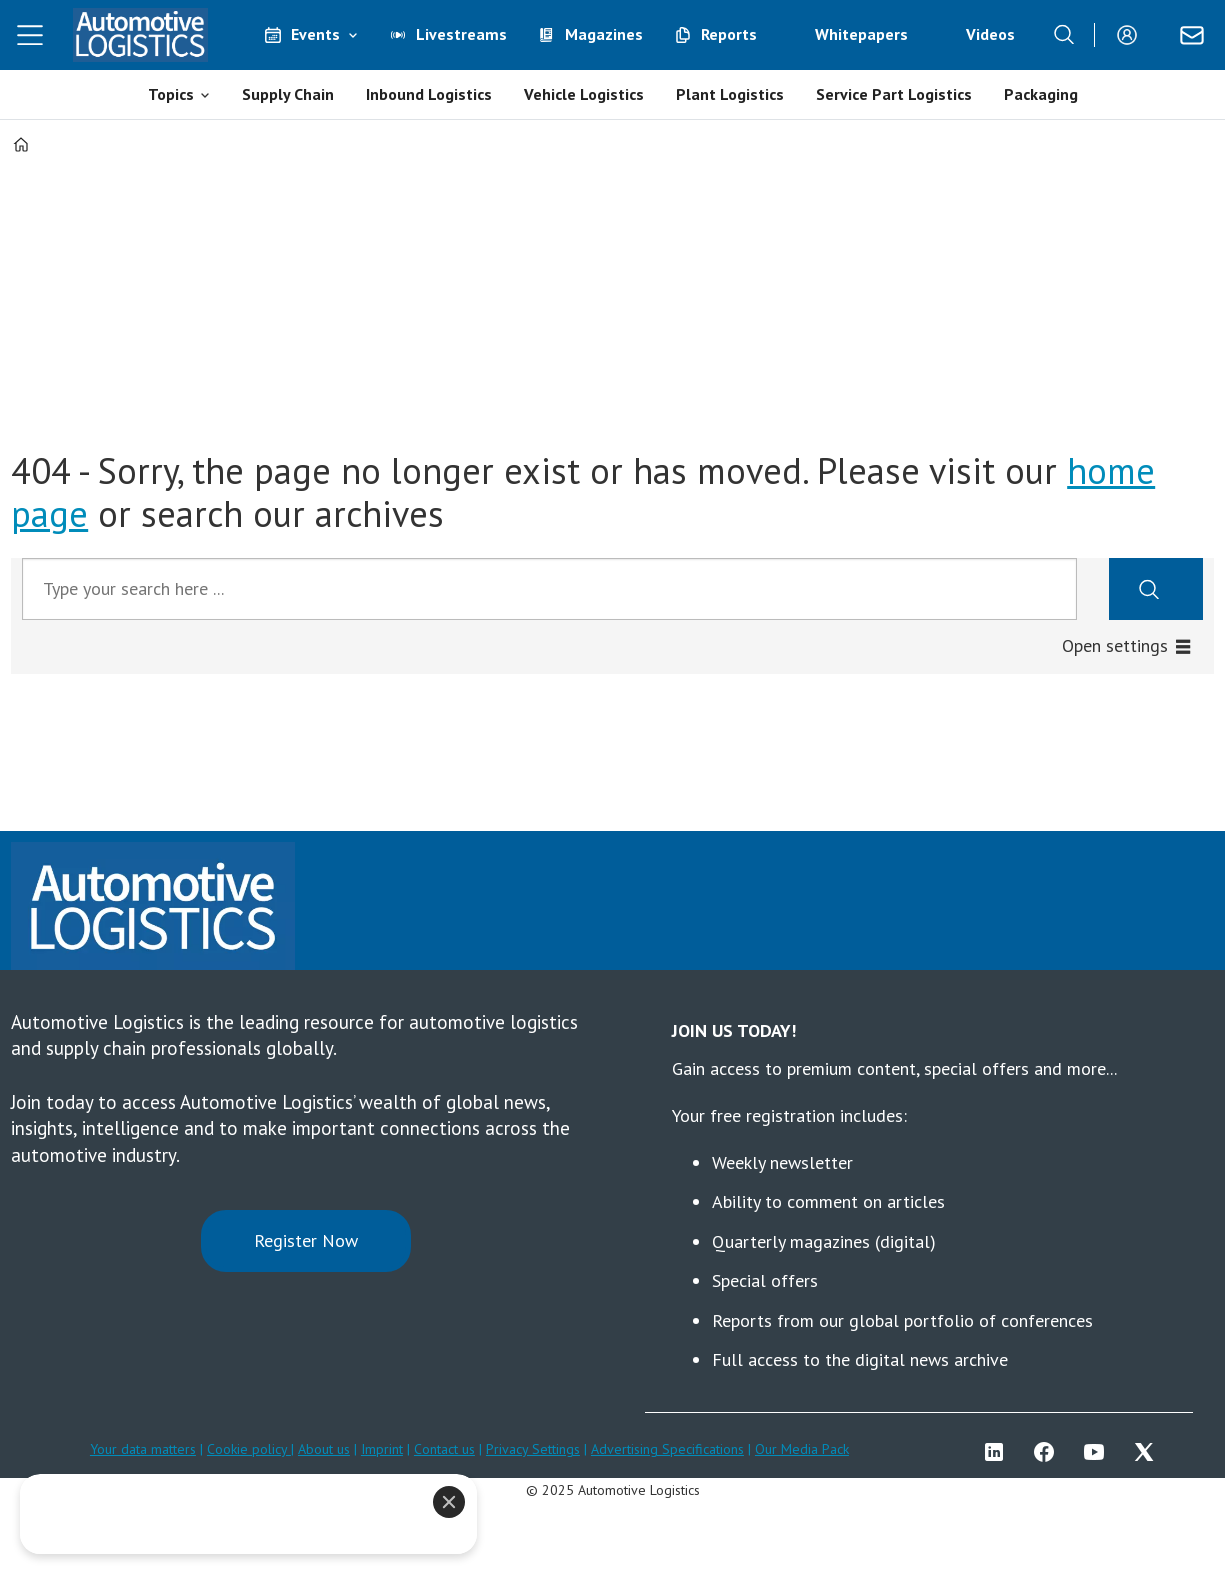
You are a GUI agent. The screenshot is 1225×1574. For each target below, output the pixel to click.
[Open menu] (30, 35)
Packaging (1041, 94)
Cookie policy (249, 1449)
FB (1049, 1452)
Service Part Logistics (894, 94)
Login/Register (1132, 35)
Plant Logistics (730, 94)
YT (1099, 1452)
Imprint (382, 1449)
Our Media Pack (802, 1449)
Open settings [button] (1115, 645)
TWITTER (1149, 1452)
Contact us (444, 1449)
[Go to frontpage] (140, 35)
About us (324, 1449)
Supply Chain (288, 94)
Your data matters (143, 1449)
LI (999, 1452)
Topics (171, 94)
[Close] (449, 1502)
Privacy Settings (533, 1449)
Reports (729, 34)
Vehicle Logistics (584, 94)
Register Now (306, 1240)
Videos (990, 34)
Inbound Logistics (429, 94)
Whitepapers (861, 34)
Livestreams (461, 34)
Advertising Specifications (667, 1449)
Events (315, 34)
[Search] (1064, 35)
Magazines (604, 34)
